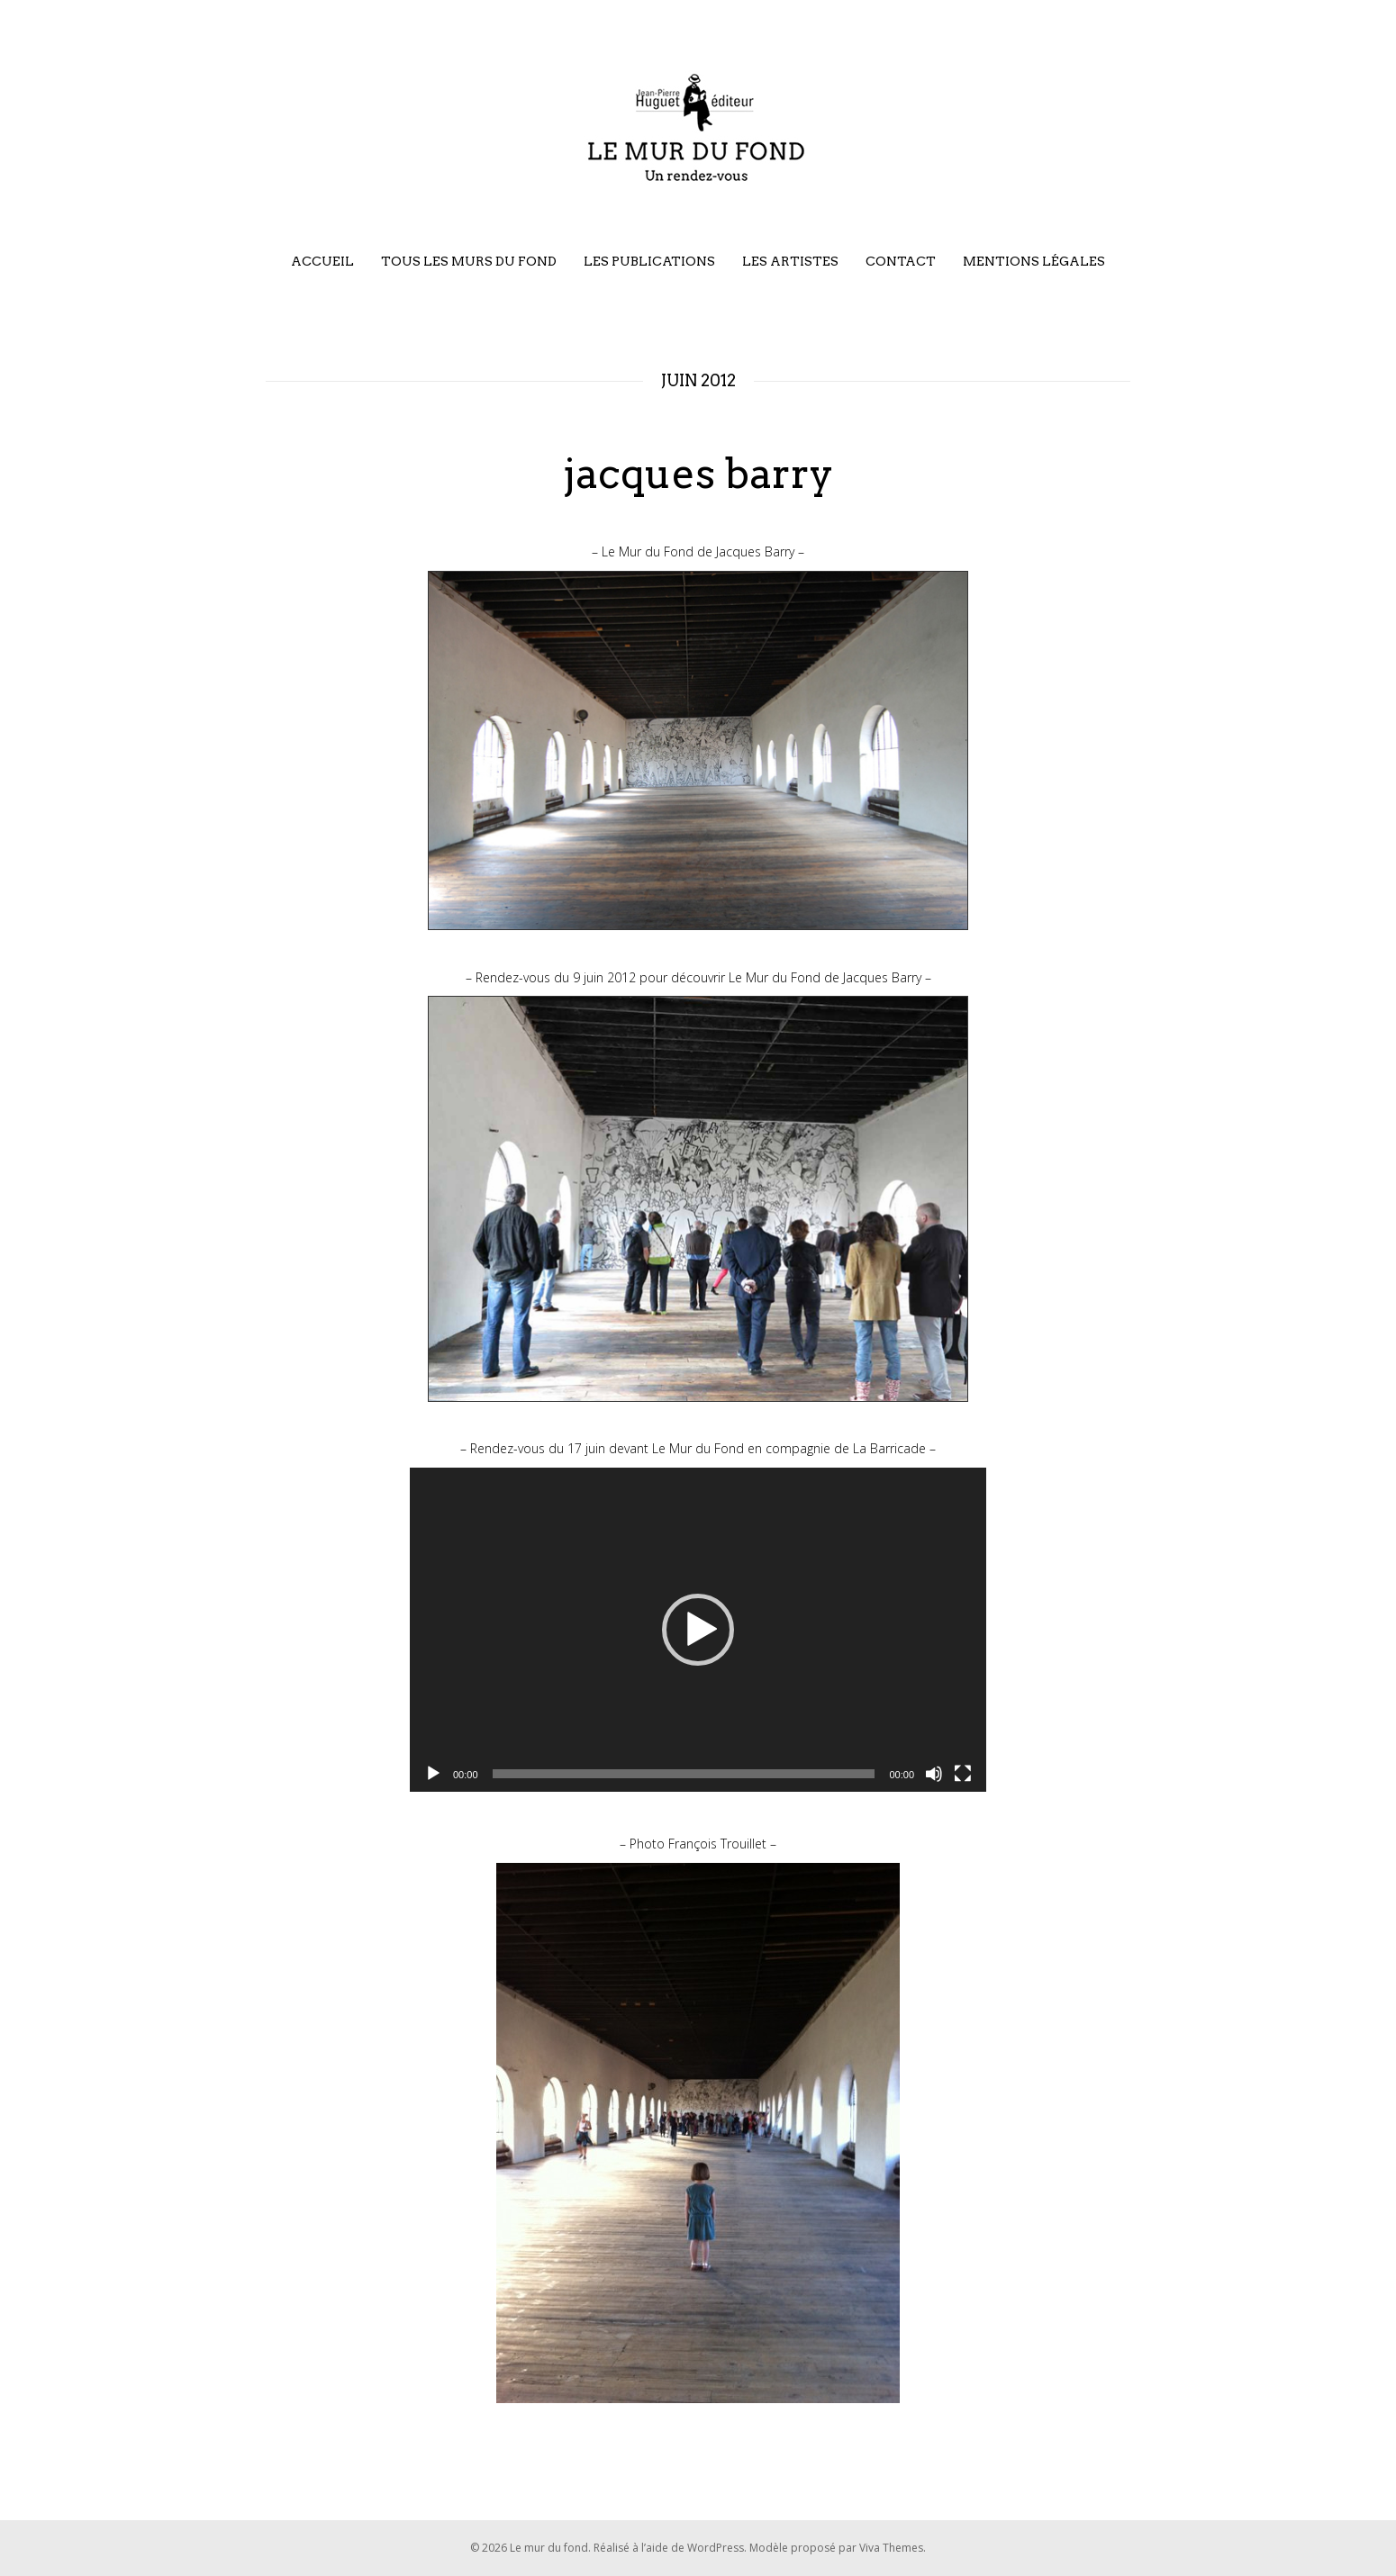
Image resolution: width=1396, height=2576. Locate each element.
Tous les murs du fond (469, 261)
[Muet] (934, 1774)
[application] (698, 1630)
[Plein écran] (963, 1774)
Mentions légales (1034, 261)
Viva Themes (891, 2547)
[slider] (684, 1773)
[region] (698, 751)
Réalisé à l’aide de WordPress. (671, 2547)
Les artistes (790, 261)
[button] (698, 1630)
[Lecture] (433, 1774)
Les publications (649, 261)
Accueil (322, 261)
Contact (901, 261)
